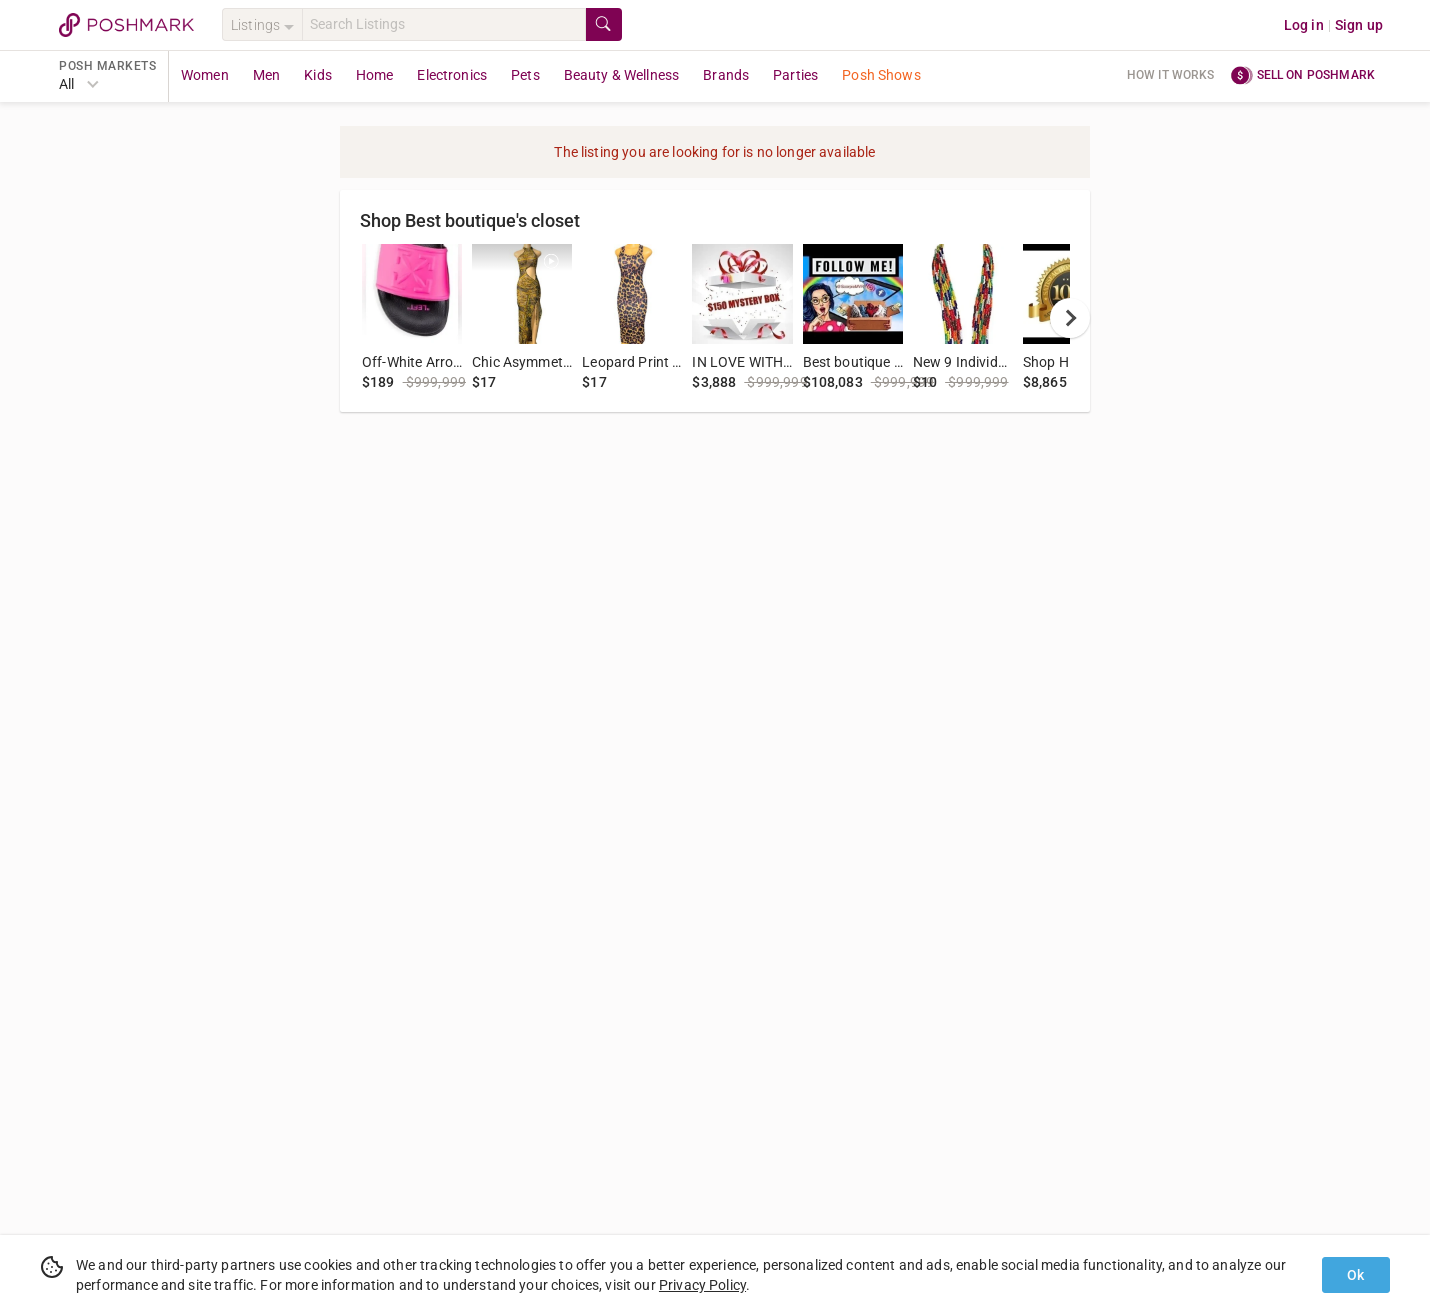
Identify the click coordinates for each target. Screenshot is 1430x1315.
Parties (795, 75)
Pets (525, 75)
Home (375, 75)
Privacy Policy (702, 1285)
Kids (318, 75)
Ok (1355, 1275)
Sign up (1359, 25)
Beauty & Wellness (622, 75)
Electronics (452, 75)
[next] (1070, 318)
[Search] (444, 24)
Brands (726, 75)
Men (266, 75)
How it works (1171, 75)
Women (205, 75)
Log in (1304, 25)
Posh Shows (881, 75)
